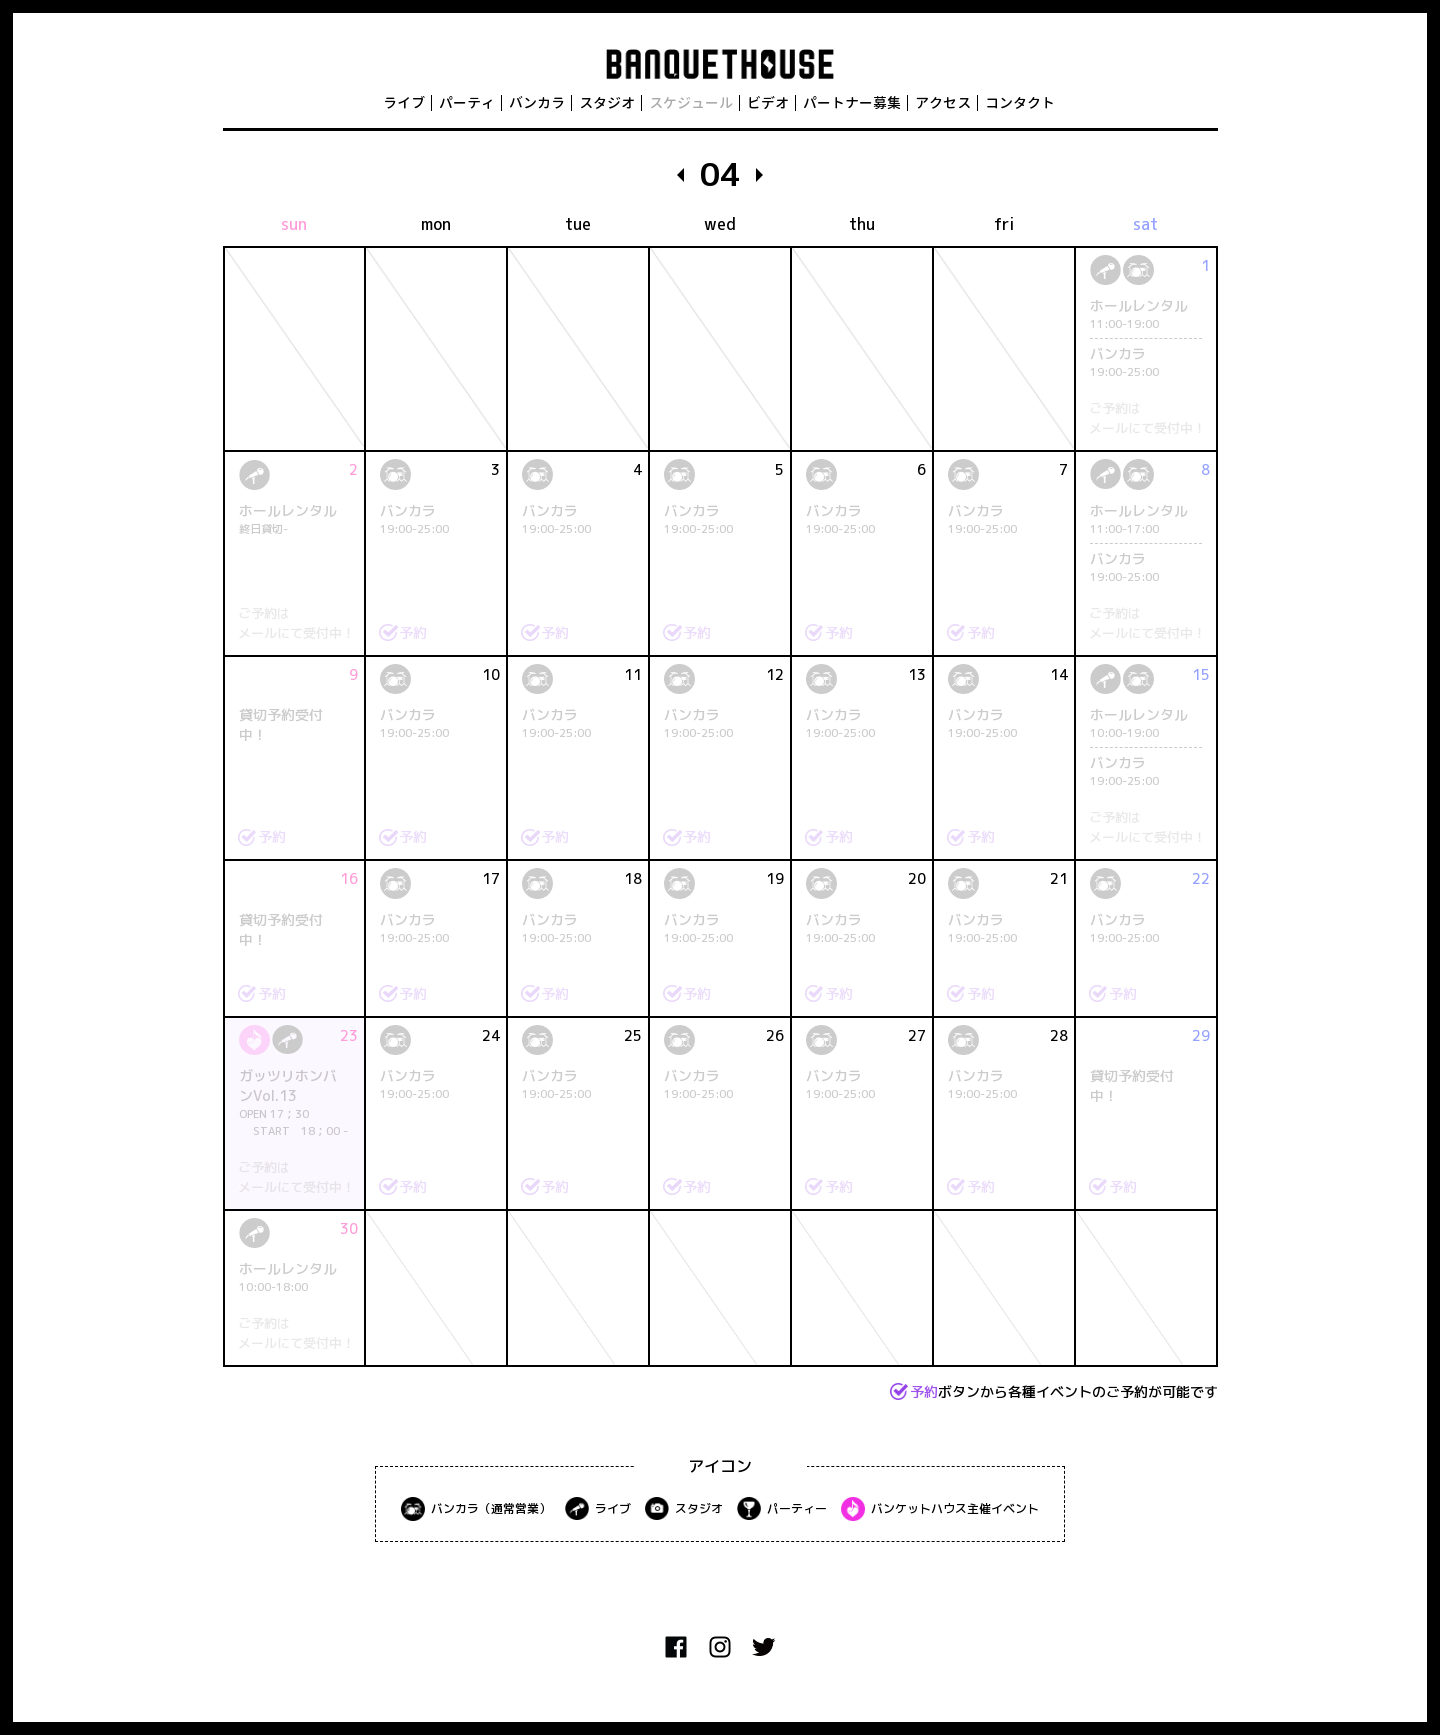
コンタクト (1020, 102)
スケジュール (691, 102)
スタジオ (607, 102)
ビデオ (768, 102)
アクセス (943, 102)
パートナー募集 (852, 102)
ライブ (404, 102)
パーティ (467, 102)
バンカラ (537, 102)
